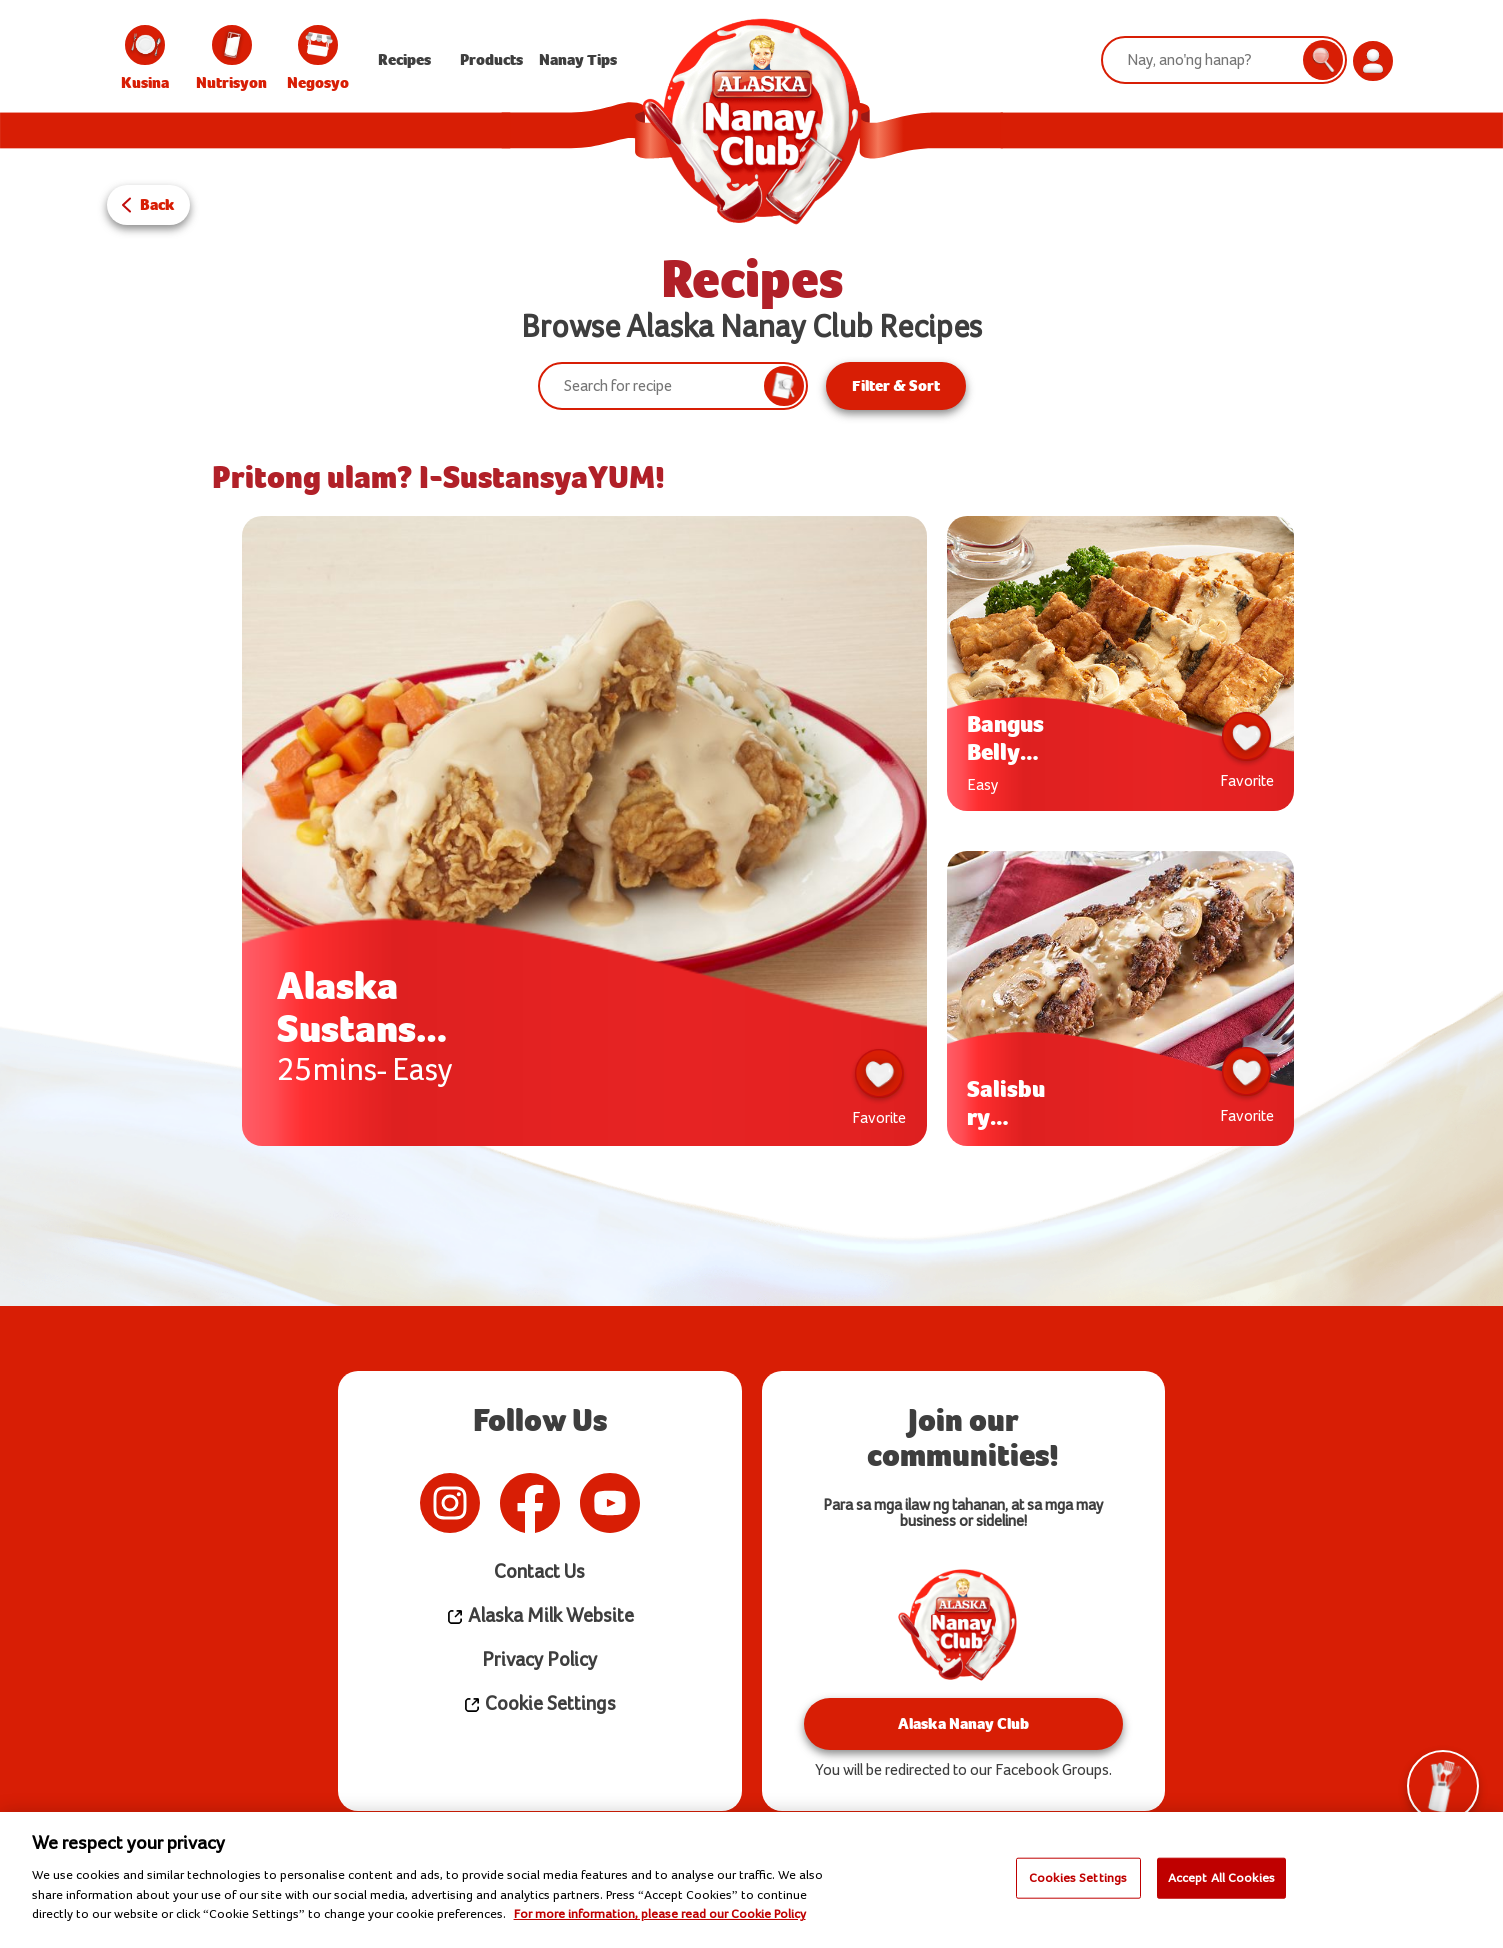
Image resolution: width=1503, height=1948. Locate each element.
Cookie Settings (539, 1704)
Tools (1443, 1796)
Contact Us (539, 1572)
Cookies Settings (1078, 1877)
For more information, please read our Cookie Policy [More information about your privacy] (660, 1914)
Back (157, 204)
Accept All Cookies (1221, 1877)
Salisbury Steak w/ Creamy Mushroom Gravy (1008, 1103)
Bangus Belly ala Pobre (1005, 738)
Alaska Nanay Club (963, 1723)
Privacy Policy (539, 1660)
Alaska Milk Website (540, 1616)
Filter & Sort (896, 385)
